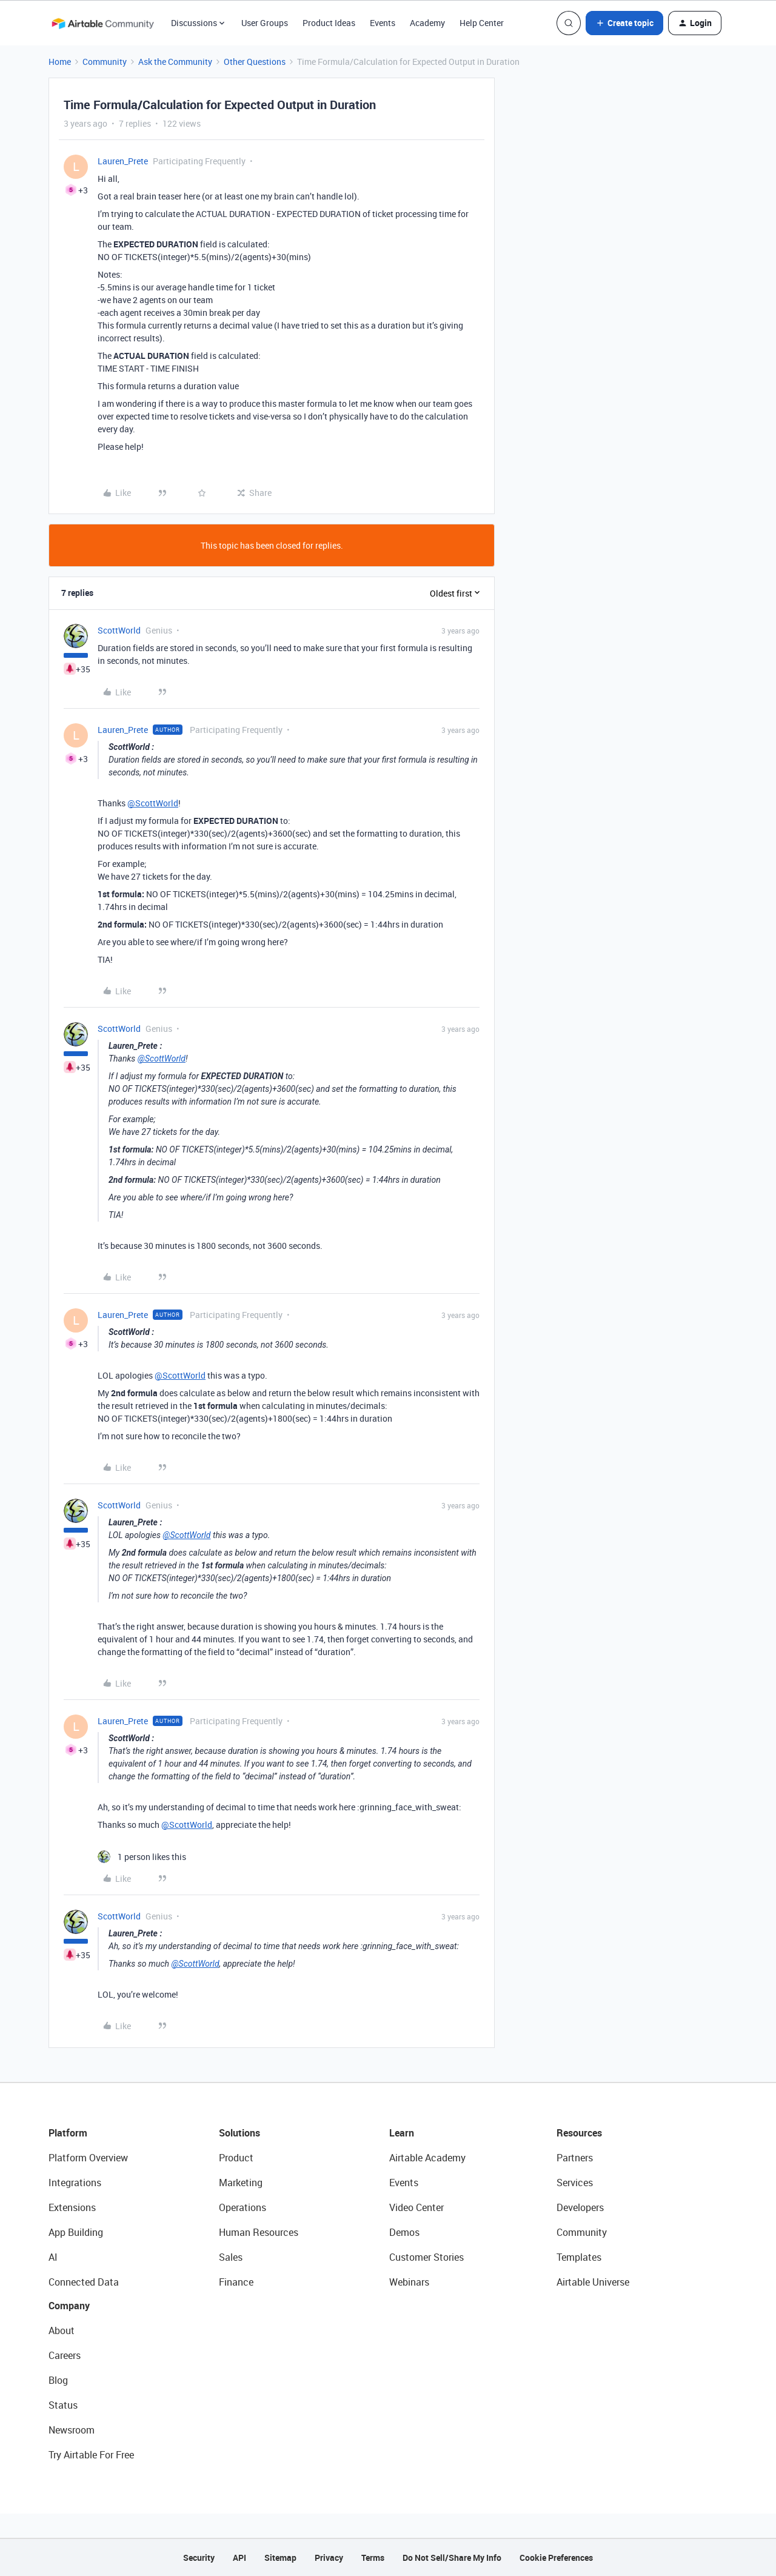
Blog (58, 2380)
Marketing (241, 2182)
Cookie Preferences (556, 2557)
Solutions (239, 2132)
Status (63, 2405)
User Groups (264, 22)
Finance (236, 2282)
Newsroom (71, 2430)
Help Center (482, 22)
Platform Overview (88, 2157)
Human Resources (258, 2232)
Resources (579, 2132)
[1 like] (142, 1856)
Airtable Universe (593, 2282)
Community (104, 61)
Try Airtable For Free (91, 2454)
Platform (67, 2132)
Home (59, 61)
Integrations (74, 2182)
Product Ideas (329, 22)
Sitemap (280, 2557)
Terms (372, 2557)
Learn (401, 2132)
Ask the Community (175, 61)
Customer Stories (426, 2257)
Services (575, 2182)
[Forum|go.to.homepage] (102, 23)
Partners (575, 2157)
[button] (624, 23)
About (61, 2330)
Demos (404, 2232)
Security (199, 2557)
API (239, 2557)
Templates (579, 2257)
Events (382, 22)
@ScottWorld (152, 803)
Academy (427, 22)
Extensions (72, 2207)
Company (69, 2305)
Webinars (409, 2282)
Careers (64, 2355)
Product (236, 2157)
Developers (580, 2207)
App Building (75, 2232)
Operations (242, 2207)
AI (53, 2257)
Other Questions (255, 61)
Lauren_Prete (123, 161)
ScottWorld (119, 630)
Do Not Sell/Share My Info (452, 2557)
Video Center (416, 2207)
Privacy (329, 2557)
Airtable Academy (427, 2157)
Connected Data (83, 2282)
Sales (230, 2257)
